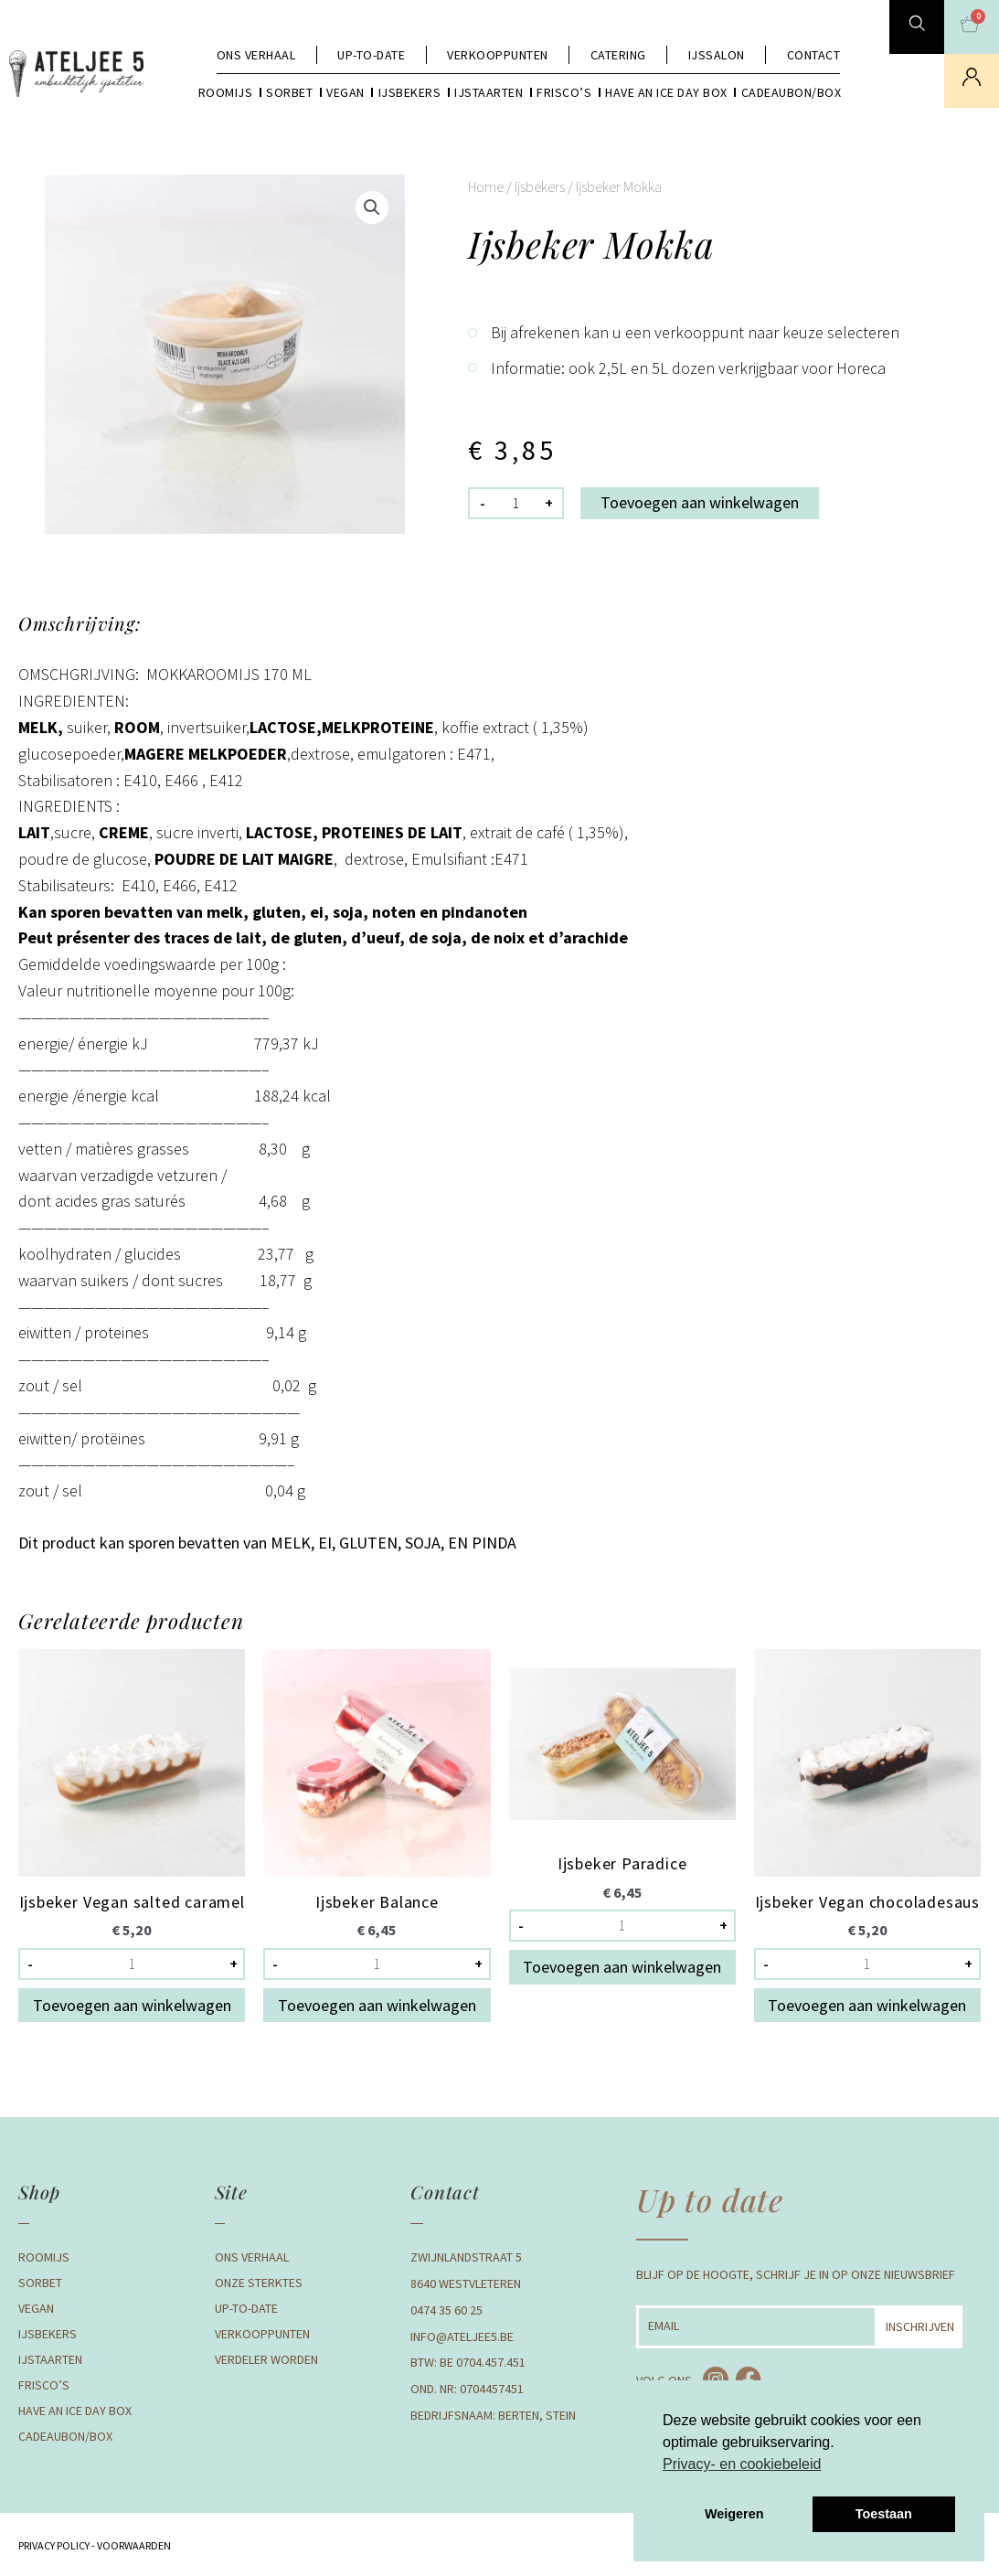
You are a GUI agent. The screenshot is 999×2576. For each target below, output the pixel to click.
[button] (372, 207)
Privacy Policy (54, 2545)
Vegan (345, 92)
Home (486, 186)
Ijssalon (716, 55)
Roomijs (225, 92)
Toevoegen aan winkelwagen (699, 502)
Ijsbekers (409, 92)
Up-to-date (371, 55)
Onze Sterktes (259, 2282)
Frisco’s (564, 92)
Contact (814, 55)
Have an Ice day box (666, 92)
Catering (618, 55)
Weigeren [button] (734, 2514)
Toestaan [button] (884, 2514)
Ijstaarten (488, 92)
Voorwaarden (133, 2545)
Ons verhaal (256, 55)
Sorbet (289, 92)
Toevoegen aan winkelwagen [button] (132, 2005)
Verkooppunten (497, 55)
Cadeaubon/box (791, 92)
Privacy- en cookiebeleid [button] (742, 2464)
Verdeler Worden (266, 2359)
